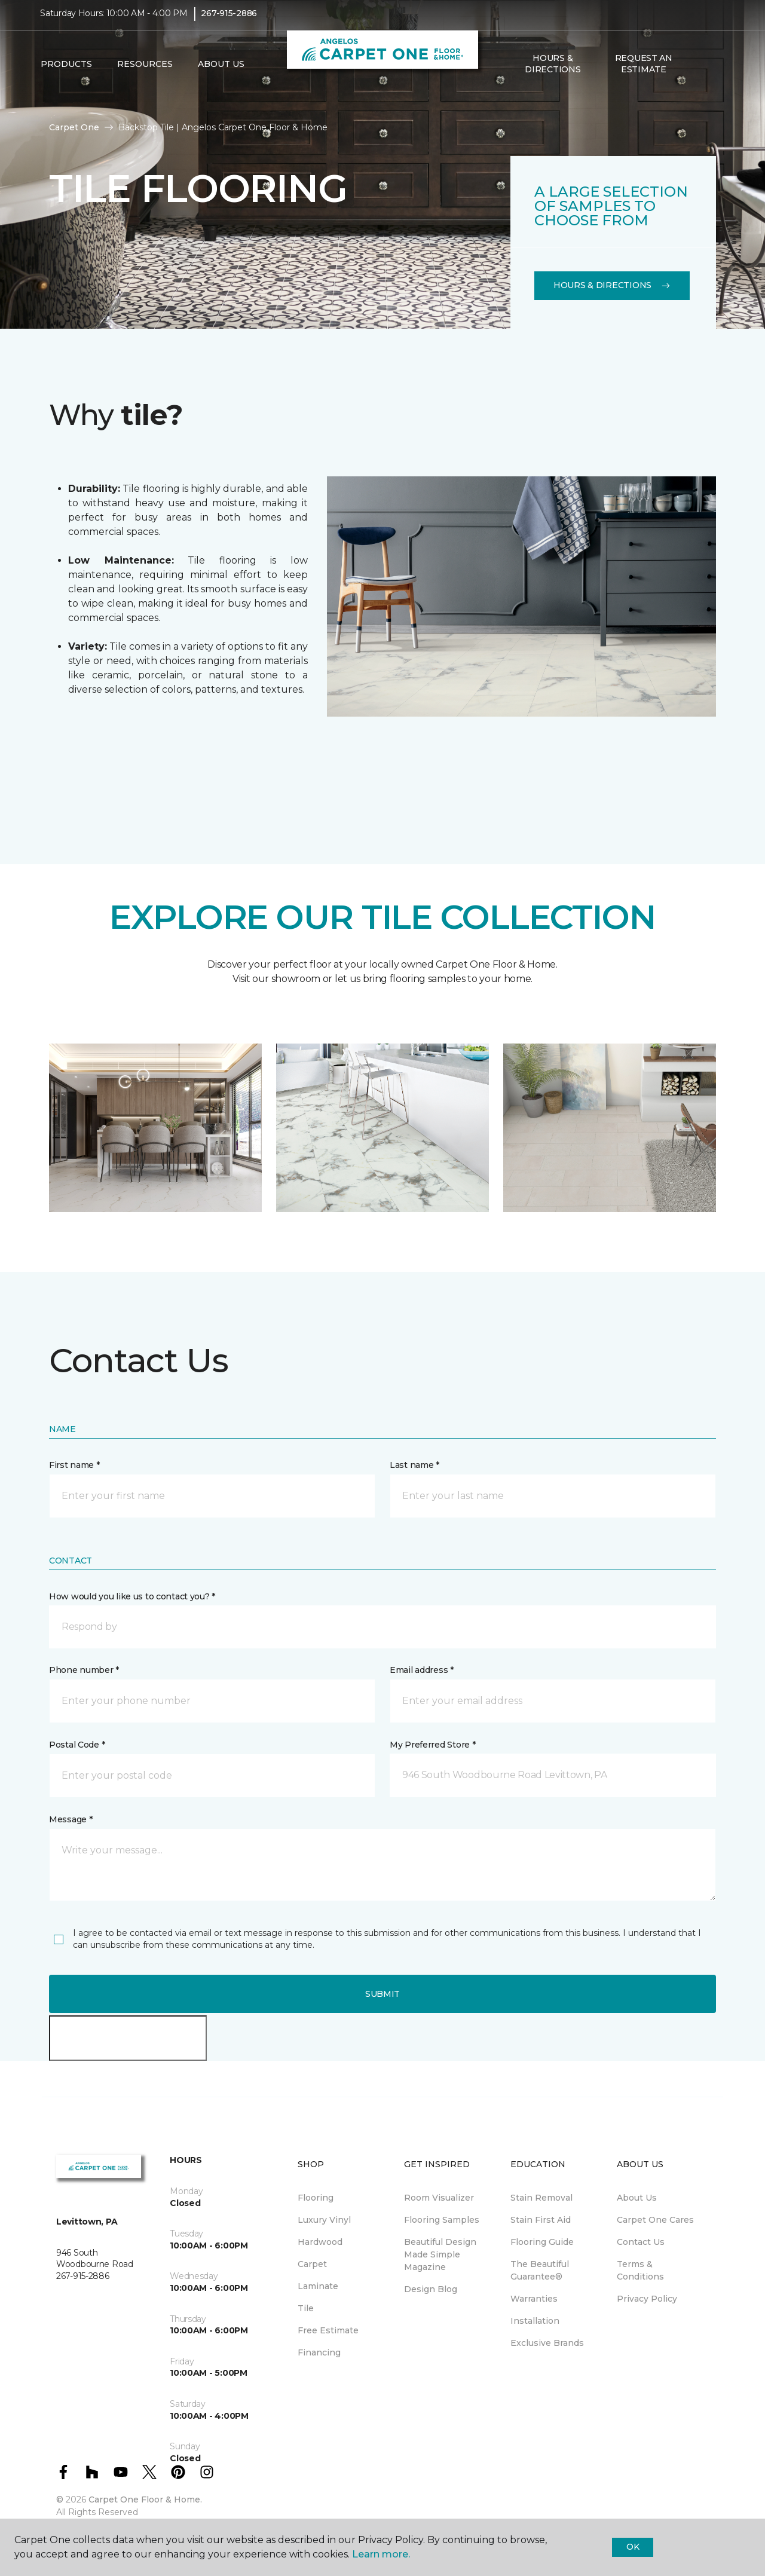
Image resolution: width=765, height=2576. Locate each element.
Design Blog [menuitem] (430, 2289)
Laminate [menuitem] (318, 2286)
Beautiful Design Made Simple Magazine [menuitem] (440, 2254)
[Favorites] (713, 72)
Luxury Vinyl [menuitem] (324, 2219)
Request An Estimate (643, 71)
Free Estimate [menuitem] (328, 2330)
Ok (632, 2546)
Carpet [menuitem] (312, 2264)
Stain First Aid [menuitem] (540, 2219)
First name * (74, 1465)
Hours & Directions (552, 71)
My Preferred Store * (432, 1744)
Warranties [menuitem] (534, 2298)
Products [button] (66, 72)
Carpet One (74, 127)
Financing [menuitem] (319, 2352)
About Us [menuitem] (637, 2197)
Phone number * (84, 1670)
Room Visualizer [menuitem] (439, 2197)
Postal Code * (77, 1744)
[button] (698, 72)
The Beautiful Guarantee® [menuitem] (539, 2270)
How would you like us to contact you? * (132, 1596)
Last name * (414, 1465)
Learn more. (381, 2554)
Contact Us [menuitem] (641, 2242)
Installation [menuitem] (534, 2320)
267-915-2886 (229, 21)
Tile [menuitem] (306, 2308)
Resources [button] (145, 72)
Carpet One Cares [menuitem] (655, 2219)
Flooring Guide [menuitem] (542, 2242)
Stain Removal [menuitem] (541, 2197)
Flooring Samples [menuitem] (441, 2219)
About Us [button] (221, 72)
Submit (382, 1993)
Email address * (422, 1670)
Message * (70, 1819)
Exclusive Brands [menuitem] (547, 2343)
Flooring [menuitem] (315, 2197)
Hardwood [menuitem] (320, 2242)
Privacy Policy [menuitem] (647, 2298)
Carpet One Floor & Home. (145, 2499)
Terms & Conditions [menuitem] (640, 2270)
